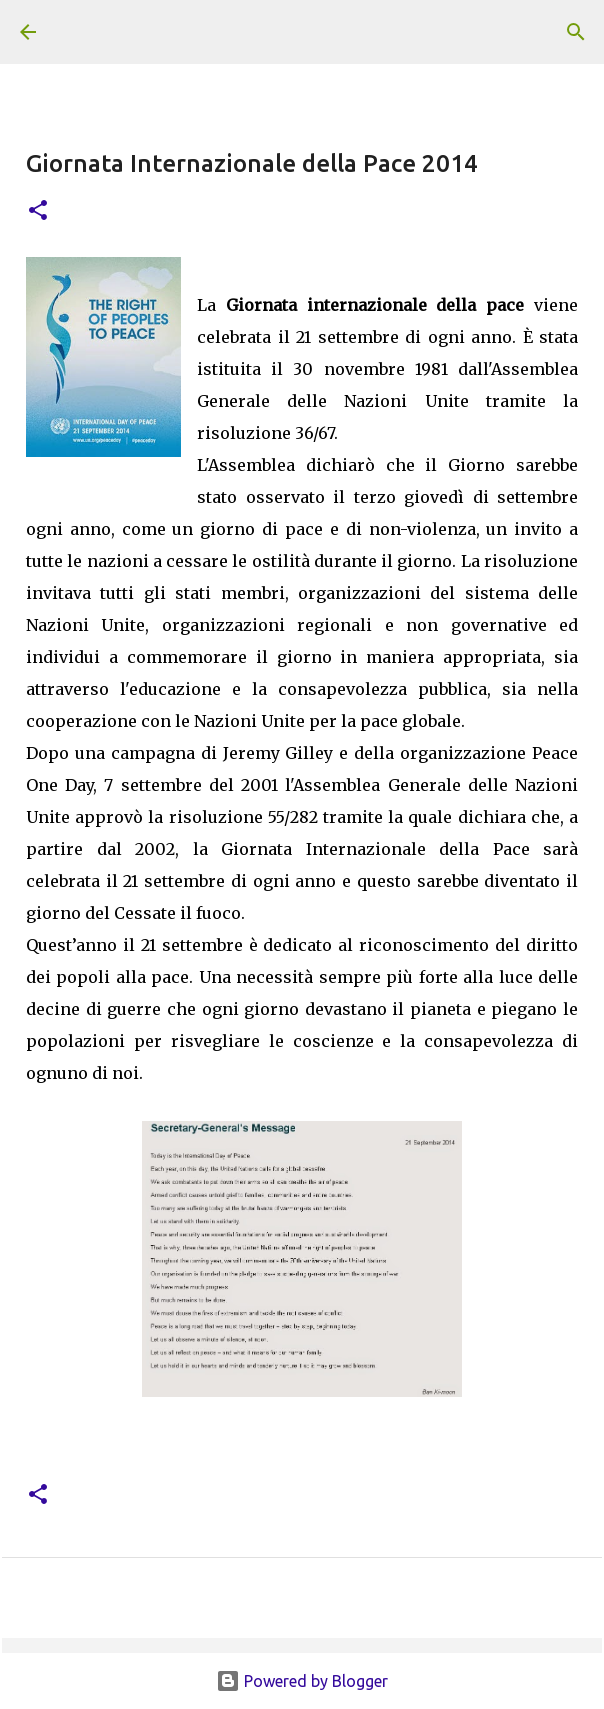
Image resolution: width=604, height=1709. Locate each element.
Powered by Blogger (302, 1681)
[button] (38, 211)
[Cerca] (576, 32)
